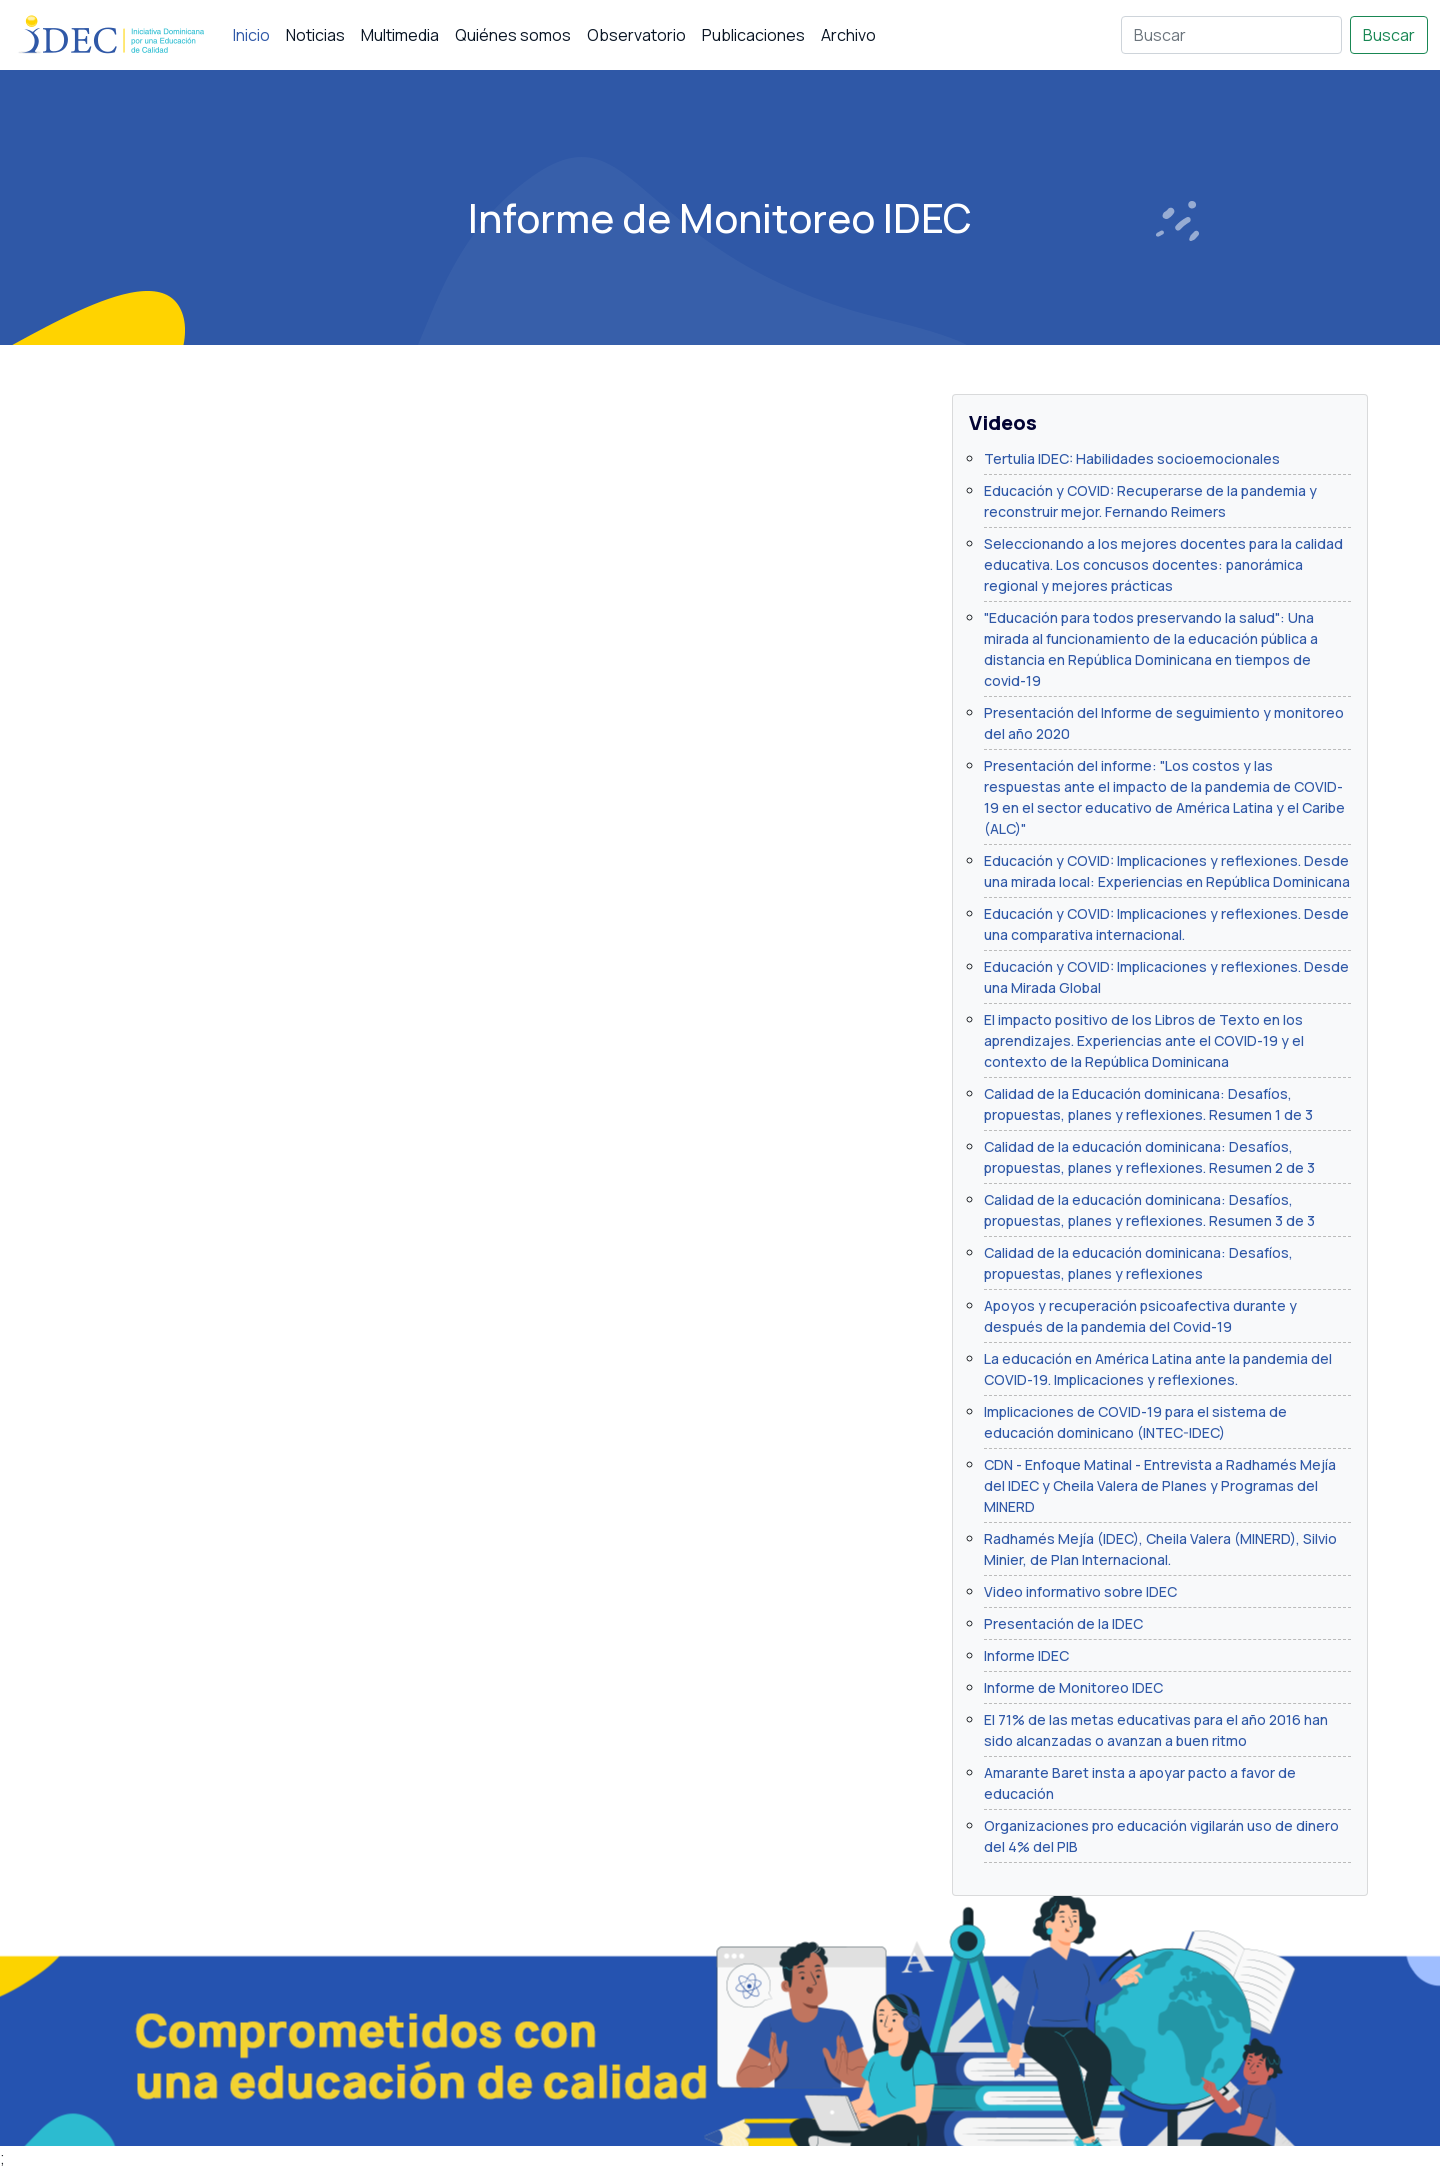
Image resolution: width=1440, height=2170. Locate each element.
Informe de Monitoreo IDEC (1073, 1687)
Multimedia (400, 35)
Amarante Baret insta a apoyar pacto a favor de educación (1140, 1783)
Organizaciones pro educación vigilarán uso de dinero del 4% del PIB (1161, 1836)
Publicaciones (753, 35)
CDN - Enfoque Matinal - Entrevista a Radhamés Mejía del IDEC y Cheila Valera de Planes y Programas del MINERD (1160, 1485)
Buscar (1389, 35)
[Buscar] (1231, 35)
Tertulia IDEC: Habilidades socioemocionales (1132, 458)
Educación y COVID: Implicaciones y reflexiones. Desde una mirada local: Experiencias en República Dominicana (1167, 871)
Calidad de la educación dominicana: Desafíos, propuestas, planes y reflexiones (1138, 1263)
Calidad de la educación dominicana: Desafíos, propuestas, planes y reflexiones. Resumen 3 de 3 (1149, 1210)
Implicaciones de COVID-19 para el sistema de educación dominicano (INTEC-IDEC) (1135, 1422)
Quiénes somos (513, 35)
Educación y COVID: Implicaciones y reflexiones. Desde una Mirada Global (1166, 977)
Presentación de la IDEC (1063, 1623)
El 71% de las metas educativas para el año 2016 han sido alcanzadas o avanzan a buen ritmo (1156, 1730)
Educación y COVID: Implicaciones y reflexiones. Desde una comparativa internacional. (1166, 924)
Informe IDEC (1026, 1655)
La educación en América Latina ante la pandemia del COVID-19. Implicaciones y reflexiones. (1158, 1369)
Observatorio (636, 35)
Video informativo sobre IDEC (1080, 1591)
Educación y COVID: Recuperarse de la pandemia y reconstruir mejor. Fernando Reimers (1150, 501)
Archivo (848, 35)
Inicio (251, 35)
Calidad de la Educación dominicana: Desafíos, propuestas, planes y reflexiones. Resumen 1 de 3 (1148, 1104)
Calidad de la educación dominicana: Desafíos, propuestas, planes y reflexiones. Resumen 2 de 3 (1149, 1157)
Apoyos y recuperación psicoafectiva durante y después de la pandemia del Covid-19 (1140, 1316)
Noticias (315, 35)
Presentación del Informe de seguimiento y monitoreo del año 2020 (1164, 723)
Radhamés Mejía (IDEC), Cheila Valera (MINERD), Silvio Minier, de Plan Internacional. (1160, 1549)
